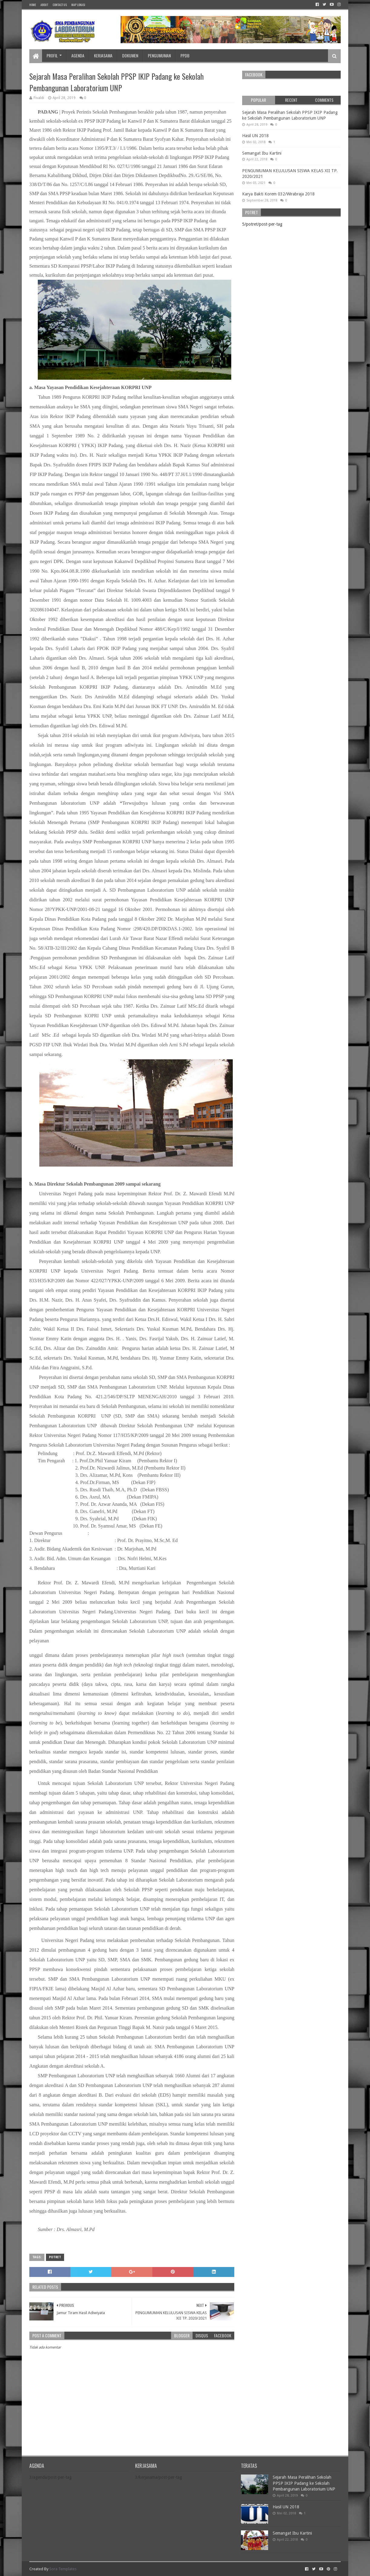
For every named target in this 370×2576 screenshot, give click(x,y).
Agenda (77, 55)
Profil (52, 55)
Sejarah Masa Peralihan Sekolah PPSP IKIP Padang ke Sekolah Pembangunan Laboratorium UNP (304, 2483)
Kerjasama (103, 55)
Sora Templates (62, 2569)
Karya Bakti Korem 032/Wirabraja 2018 (278, 194)
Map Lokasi (78, 4)
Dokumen (130, 55)
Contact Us (60, 4)
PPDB (185, 55)
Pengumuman (159, 55)
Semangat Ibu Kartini (261, 153)
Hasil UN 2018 (255, 135)
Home (32, 4)
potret (55, 2257)
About (44, 4)
